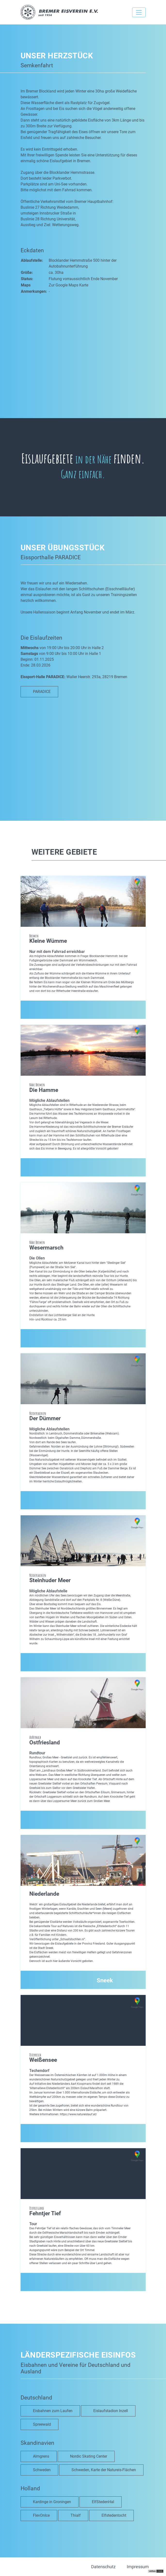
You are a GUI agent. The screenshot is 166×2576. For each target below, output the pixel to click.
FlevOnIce (41, 2515)
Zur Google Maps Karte (68, 285)
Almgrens (41, 2456)
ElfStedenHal (103, 2501)
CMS (160, 2571)
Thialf (76, 2515)
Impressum (138, 2566)
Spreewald (42, 2424)
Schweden (42, 2470)
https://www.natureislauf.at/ (78, 2114)
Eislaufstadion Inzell (110, 2410)
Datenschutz (103, 2566)
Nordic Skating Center (88, 2456)
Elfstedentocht (114, 2515)
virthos (152, 2571)
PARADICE (42, 691)
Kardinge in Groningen (52, 2501)
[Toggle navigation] (139, 12)
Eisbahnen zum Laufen (52, 2410)
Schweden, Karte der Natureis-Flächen (103, 2470)
